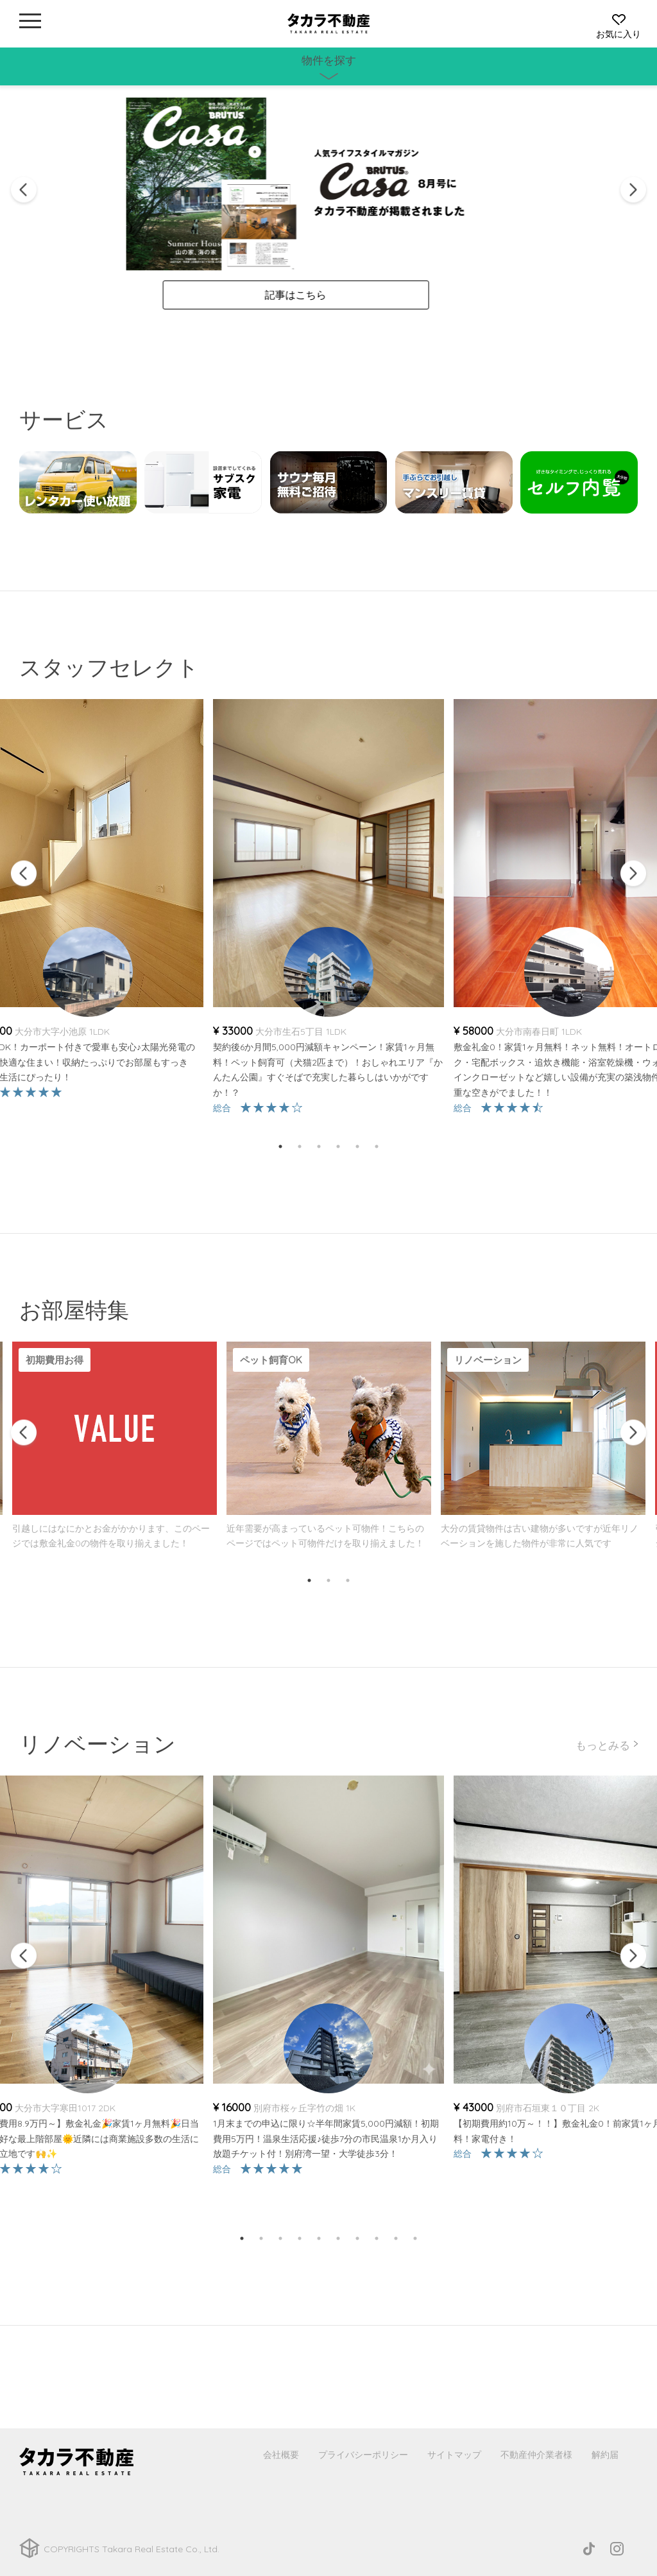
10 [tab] (415, 2238)
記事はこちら (328, 294)
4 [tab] (338, 1146)
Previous (23, 191)
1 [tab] (280, 1146)
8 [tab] (376, 2238)
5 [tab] (357, 1146)
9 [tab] (395, 2238)
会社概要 (281, 2454)
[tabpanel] (328, 908)
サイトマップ (454, 2454)
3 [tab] (318, 1146)
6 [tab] (376, 1146)
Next (633, 191)
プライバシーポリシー (363, 2454)
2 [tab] (299, 1146)
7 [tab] (357, 2238)
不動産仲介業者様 (536, 2454)
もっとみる (603, 1745)
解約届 (605, 2454)
